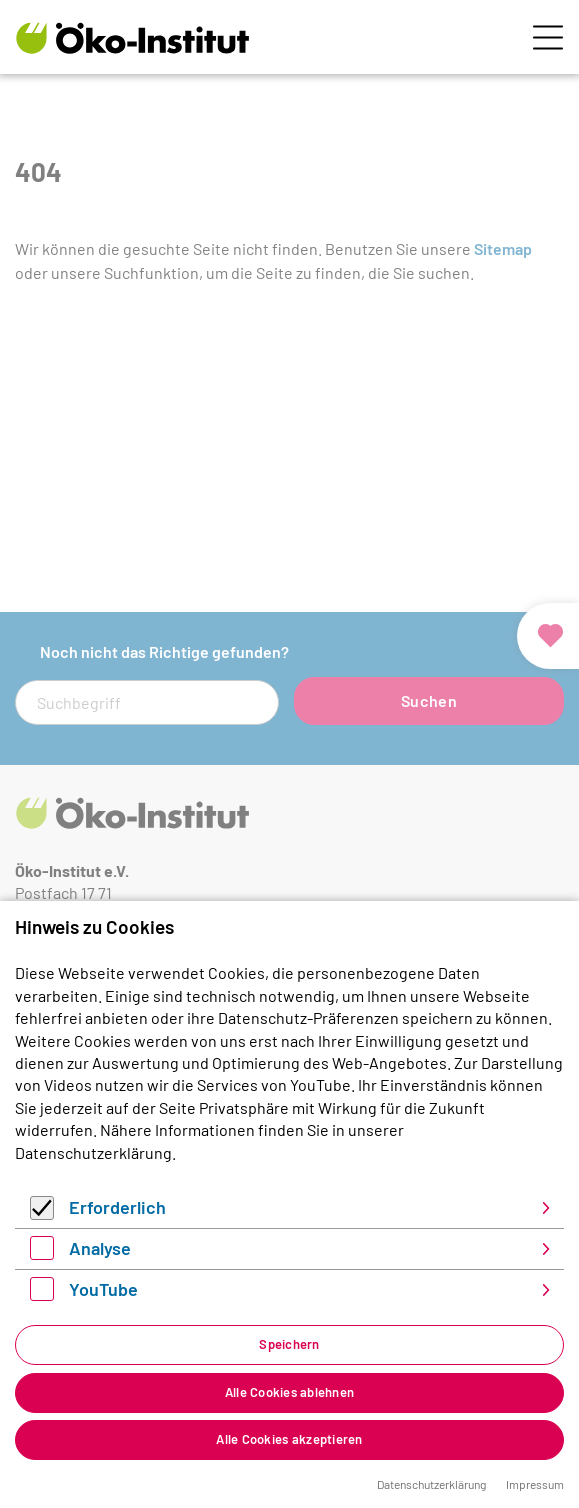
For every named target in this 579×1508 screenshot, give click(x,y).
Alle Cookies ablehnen (289, 1392)
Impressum (535, 1484)
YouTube (103, 1289)
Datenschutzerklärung (93, 1152)
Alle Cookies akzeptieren (289, 1439)
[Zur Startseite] (132, 37)
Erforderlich (117, 1207)
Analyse (100, 1248)
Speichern (289, 1344)
